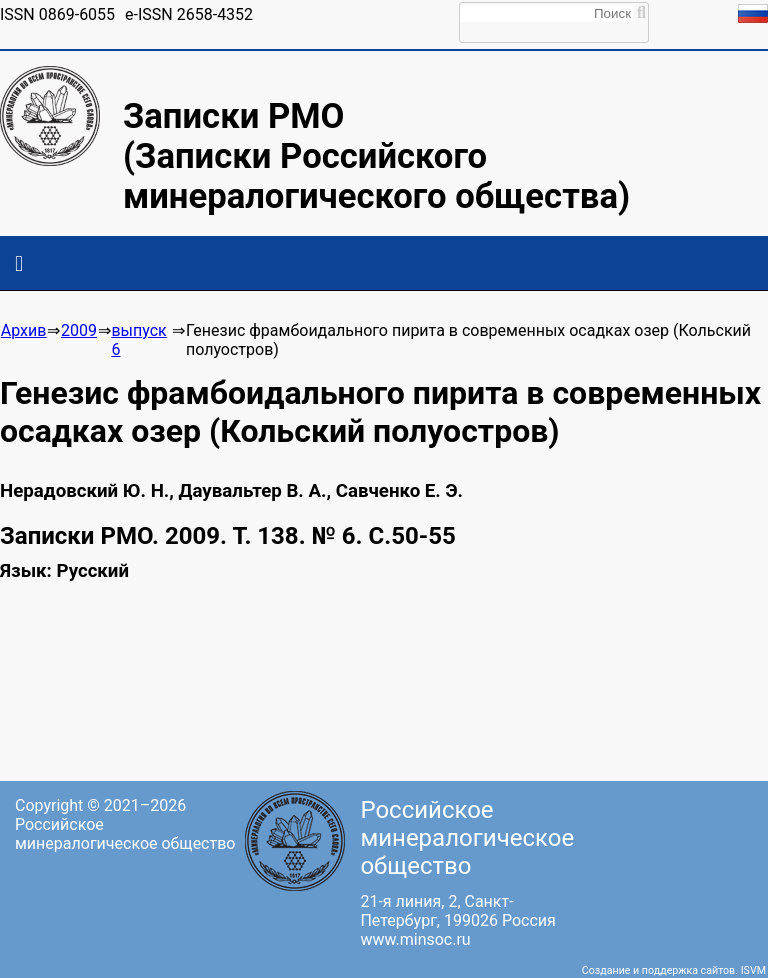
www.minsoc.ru (415, 939)
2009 (79, 330)
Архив (24, 330)
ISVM (753, 970)
